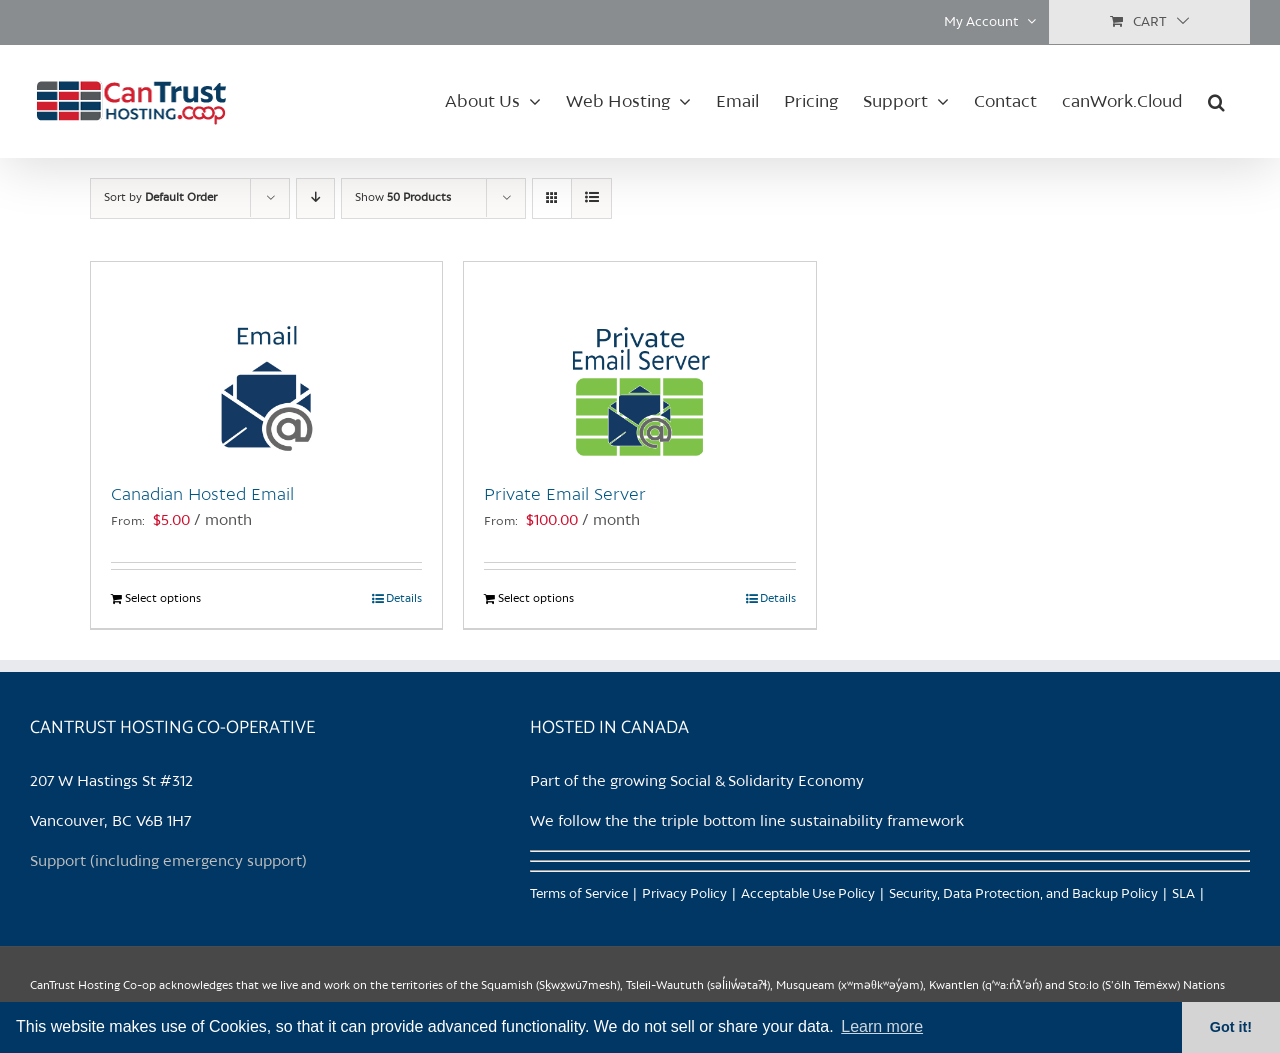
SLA (1183, 894)
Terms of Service (579, 894)
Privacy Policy (684, 894)
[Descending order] (315, 198)
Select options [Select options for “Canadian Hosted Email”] (163, 599)
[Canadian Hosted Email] (266, 362)
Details (404, 599)
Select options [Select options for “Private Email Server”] (536, 599)
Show (403, 198)
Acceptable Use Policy (808, 894)
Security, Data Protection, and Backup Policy (1023, 894)
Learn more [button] (882, 1026)
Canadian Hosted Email (202, 495)
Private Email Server (565, 495)
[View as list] (591, 198)
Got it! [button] (1231, 1027)
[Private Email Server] (639, 362)
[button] (1216, 101)
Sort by (160, 198)
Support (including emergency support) (168, 862)
